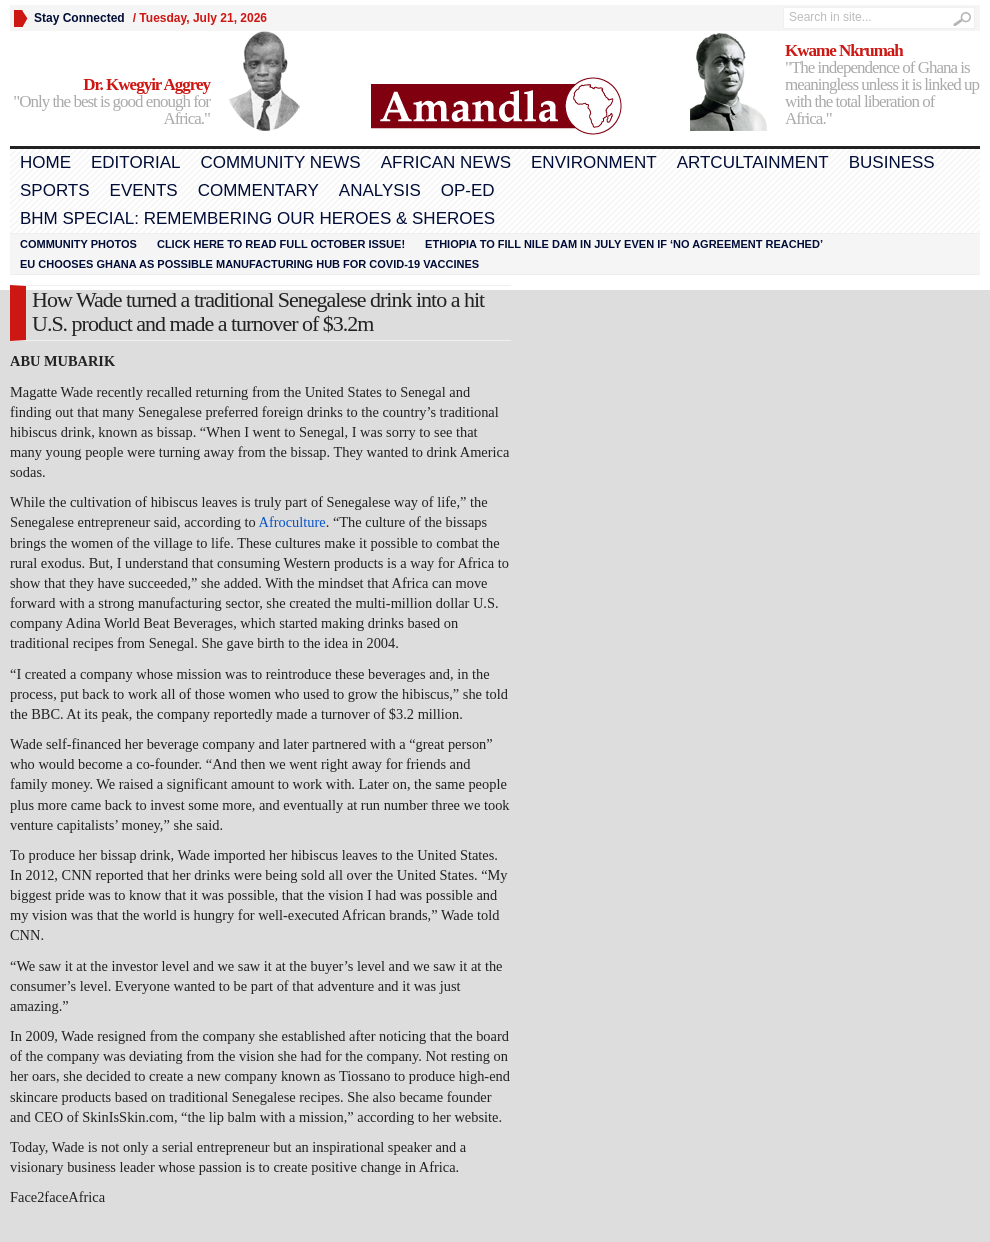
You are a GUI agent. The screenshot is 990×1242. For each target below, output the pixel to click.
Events (144, 190)
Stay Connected (79, 18)
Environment (594, 162)
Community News (280, 162)
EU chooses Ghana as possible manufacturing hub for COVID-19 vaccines (249, 264)
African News (446, 162)
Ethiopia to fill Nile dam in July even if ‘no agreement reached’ (624, 244)
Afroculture (292, 522)
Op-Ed (468, 190)
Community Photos (78, 244)
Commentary (258, 190)
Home (45, 162)
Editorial (135, 162)
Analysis (380, 190)
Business (892, 162)
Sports (55, 190)
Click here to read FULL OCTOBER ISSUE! (281, 244)
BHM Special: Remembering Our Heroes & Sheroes (257, 218)
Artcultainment (753, 162)
